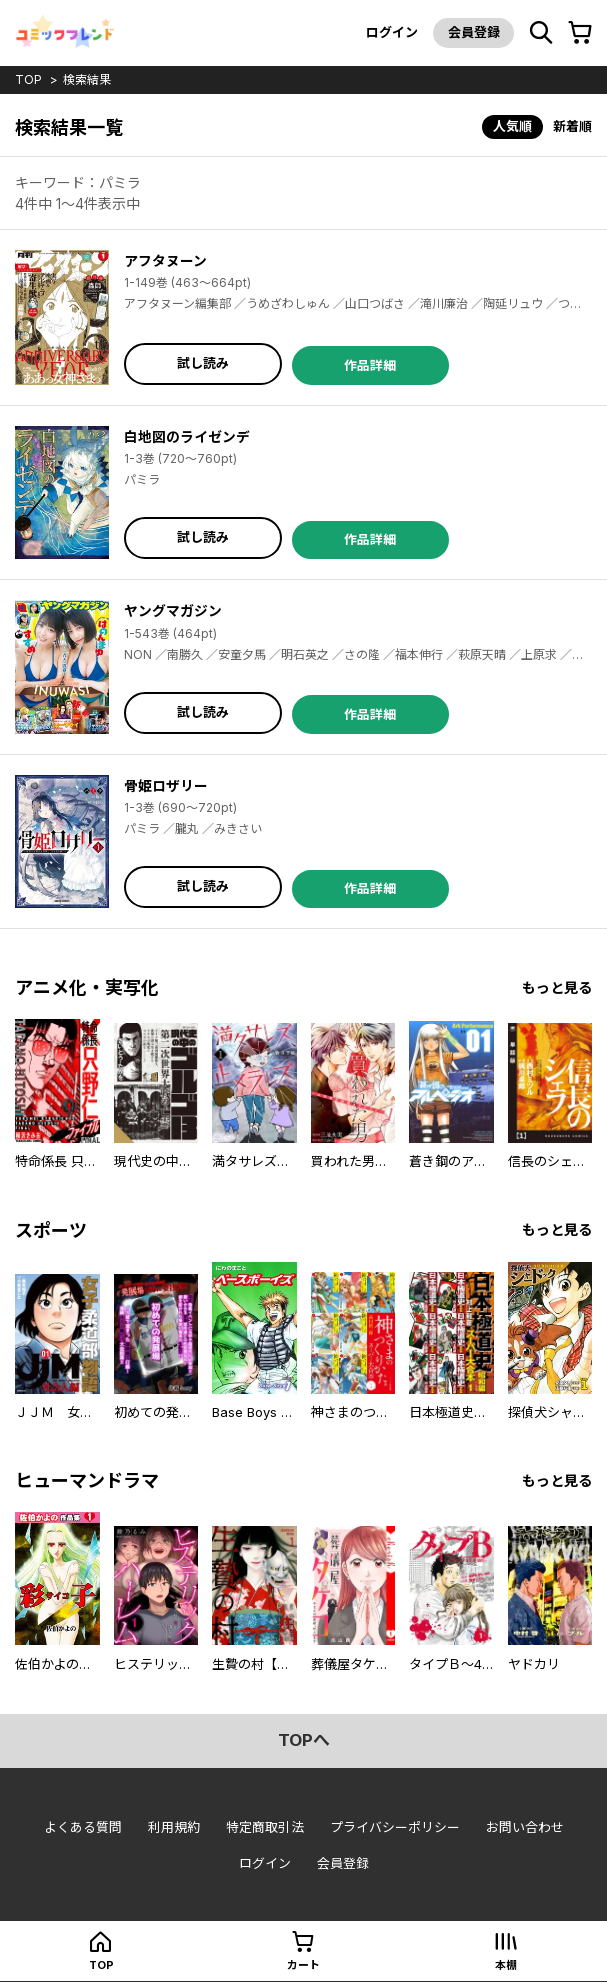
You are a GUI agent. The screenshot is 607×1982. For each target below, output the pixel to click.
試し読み (203, 363)
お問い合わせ (525, 1827)
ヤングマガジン (173, 610)
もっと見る (557, 987)
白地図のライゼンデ (187, 436)
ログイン (391, 32)
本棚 (506, 1965)
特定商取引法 (265, 1827)
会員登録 (473, 32)
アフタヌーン (165, 260)
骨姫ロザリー (166, 785)
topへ (304, 1740)
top (28, 79)
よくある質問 (83, 1827)
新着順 (572, 126)
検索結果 (87, 79)
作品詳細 (370, 365)
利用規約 (174, 1827)
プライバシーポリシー (395, 1827)
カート (303, 1965)
